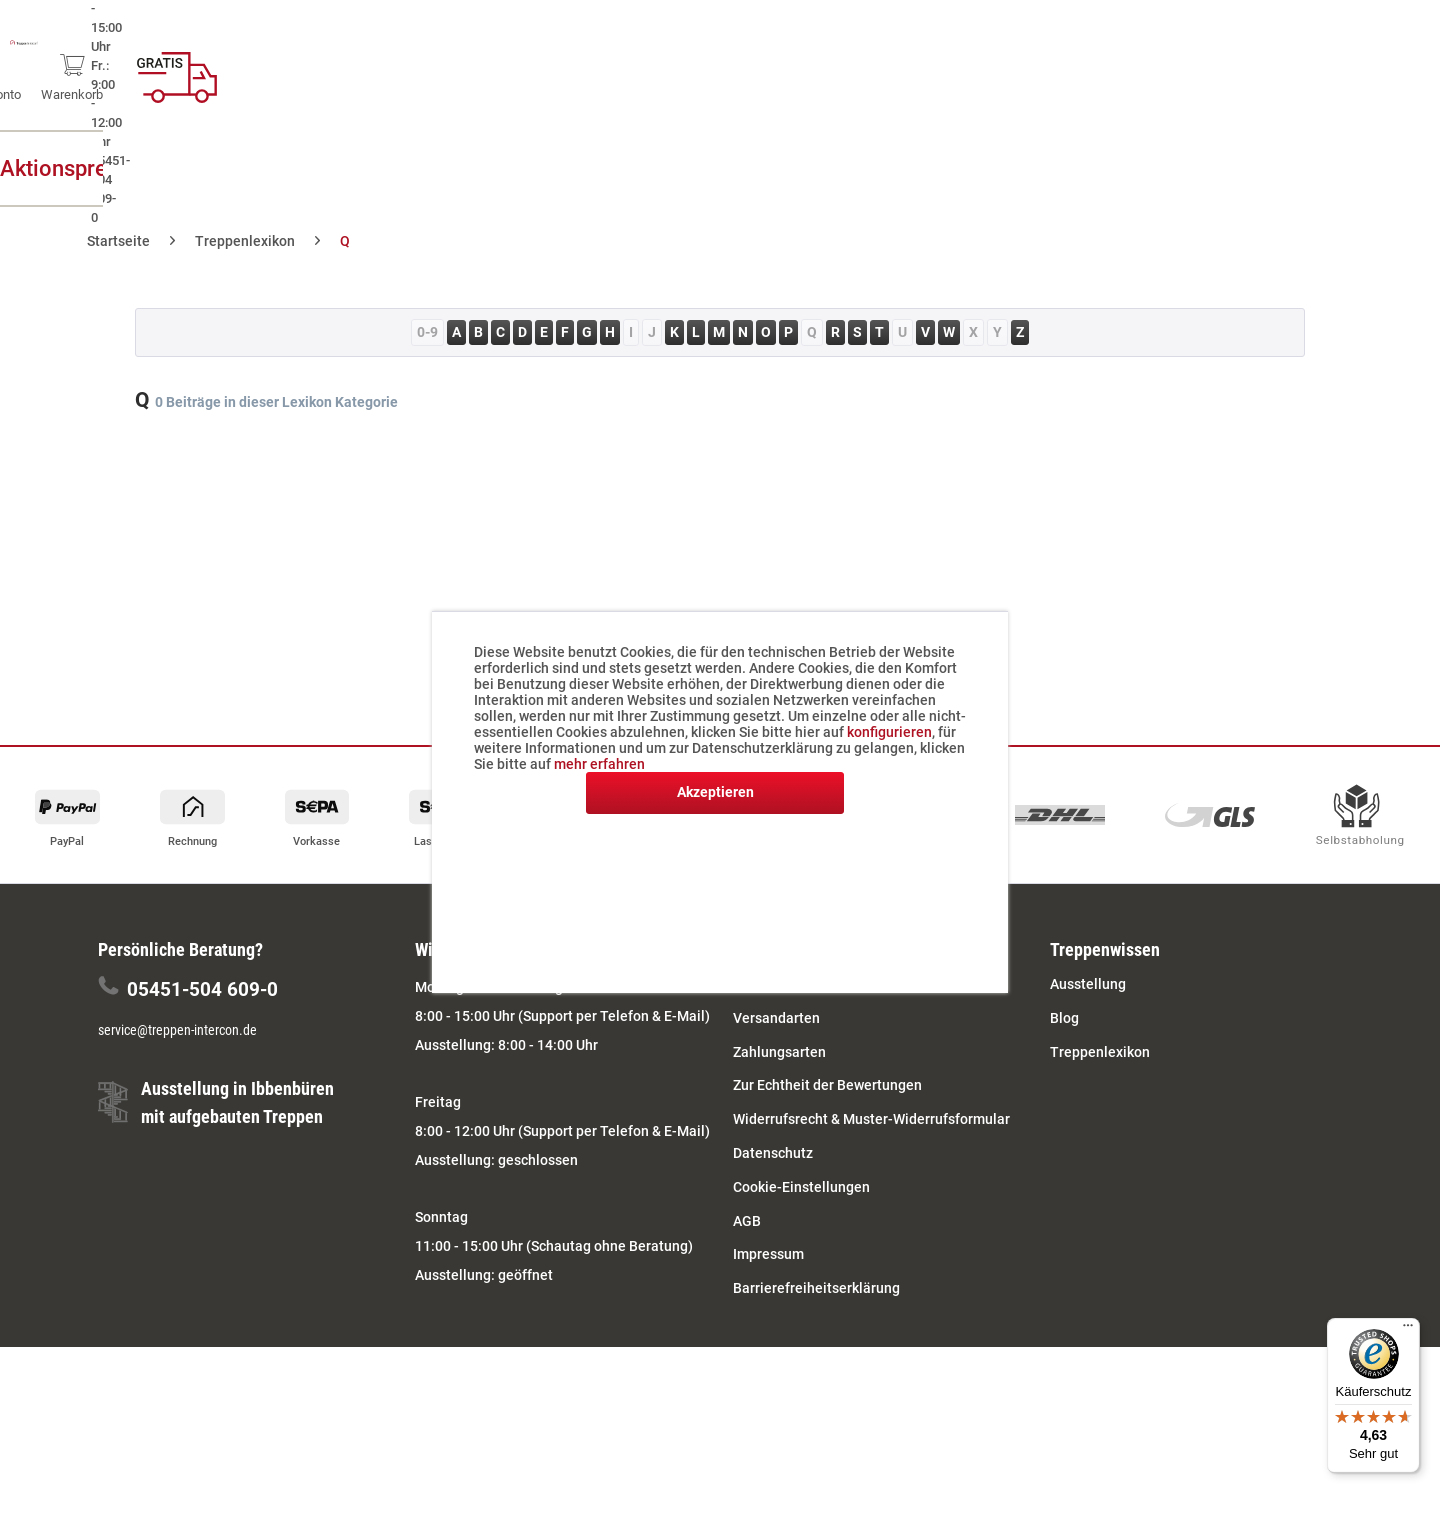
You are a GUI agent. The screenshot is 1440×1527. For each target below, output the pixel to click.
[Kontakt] (1317, 168)
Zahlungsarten (779, 1052)
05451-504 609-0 (202, 989)
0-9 (427, 332)
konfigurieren (889, 732)
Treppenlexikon (1100, 1052)
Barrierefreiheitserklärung (816, 1288)
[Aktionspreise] (158, 168)
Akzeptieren (715, 792)
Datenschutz (773, 1153)
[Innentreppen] (552, 168)
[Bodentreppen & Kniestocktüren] (833, 168)
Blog (1064, 1018)
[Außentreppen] (356, 168)
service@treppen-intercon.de (177, 1030)
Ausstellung (1088, 984)
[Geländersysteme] (1137, 168)
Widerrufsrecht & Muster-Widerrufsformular (871, 1119)
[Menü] (1408, 1330)
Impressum (768, 1254)
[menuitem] (1091, 70)
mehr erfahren (599, 764)
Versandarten (776, 1018)
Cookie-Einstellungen (801, 1187)
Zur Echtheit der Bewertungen (827, 1085)
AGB (747, 1221)
